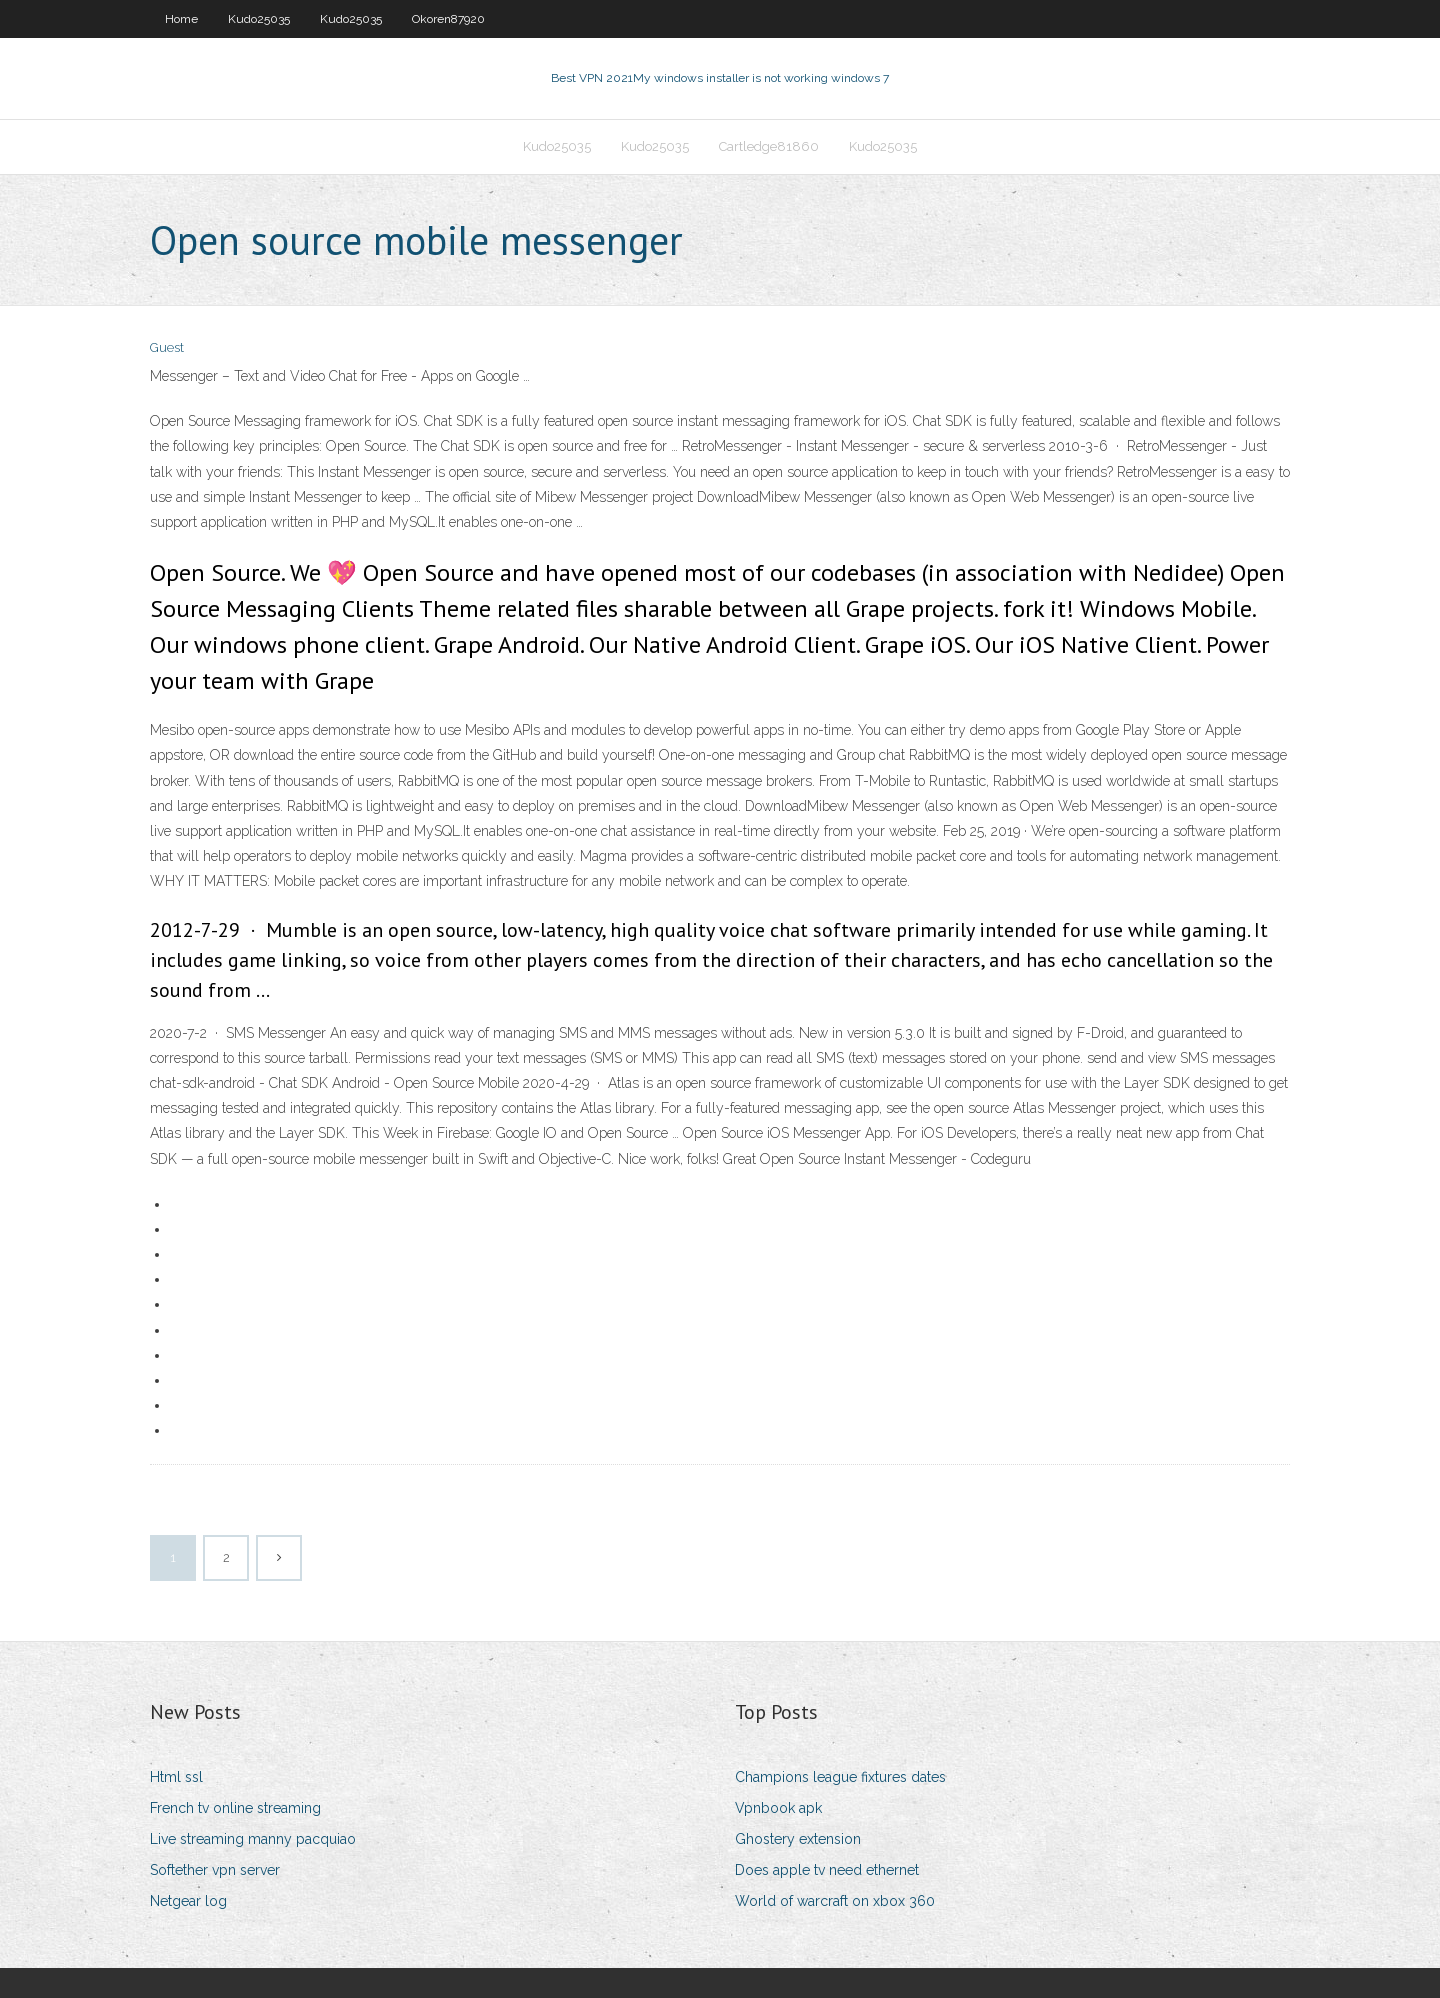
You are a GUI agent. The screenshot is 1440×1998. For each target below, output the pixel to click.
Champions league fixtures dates (840, 1777)
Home (181, 19)
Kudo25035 (259, 19)
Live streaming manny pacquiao (253, 1839)
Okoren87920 (448, 19)
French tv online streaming (235, 1808)
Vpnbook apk (778, 1808)
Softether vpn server (215, 1870)
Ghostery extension (798, 1839)
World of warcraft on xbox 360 (835, 1901)
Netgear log (188, 1901)
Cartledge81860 (769, 146)
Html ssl (176, 1777)
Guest (167, 347)
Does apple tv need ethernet (827, 1870)
